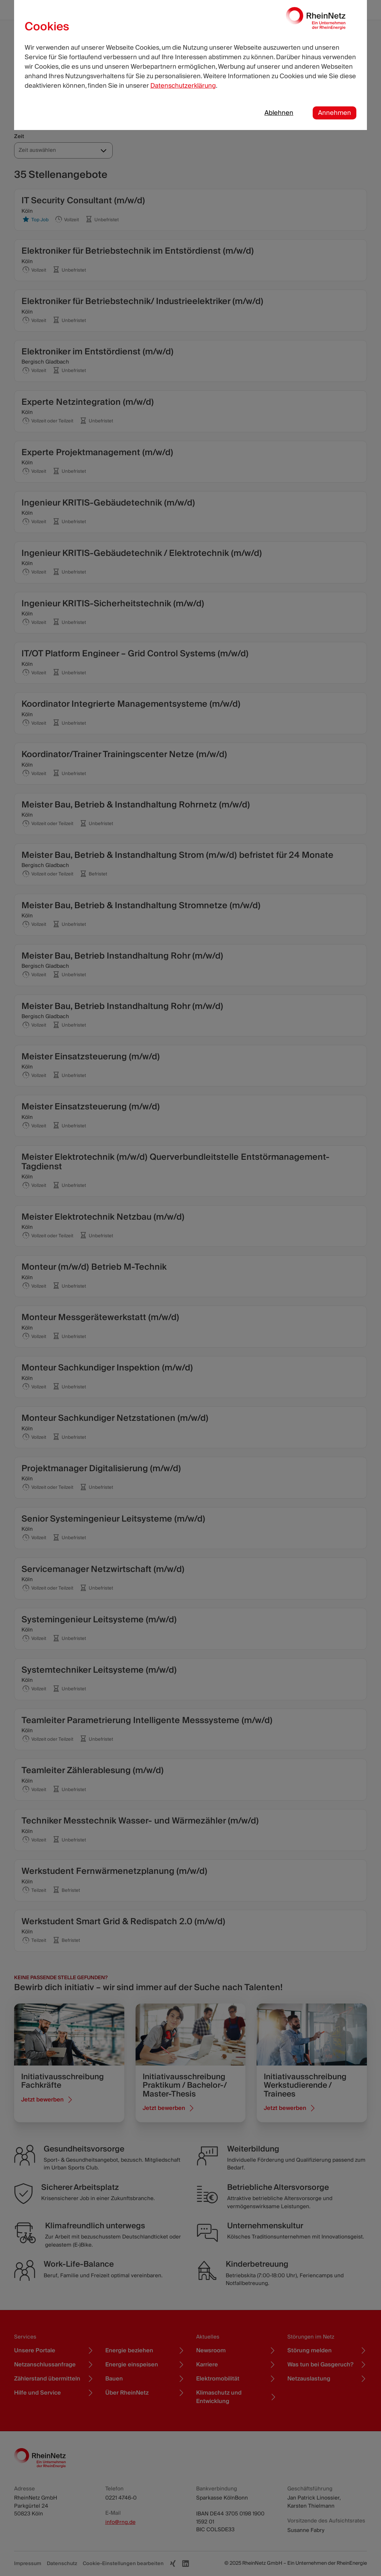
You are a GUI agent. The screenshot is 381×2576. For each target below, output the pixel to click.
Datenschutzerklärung (183, 85)
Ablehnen (278, 112)
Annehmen (334, 112)
